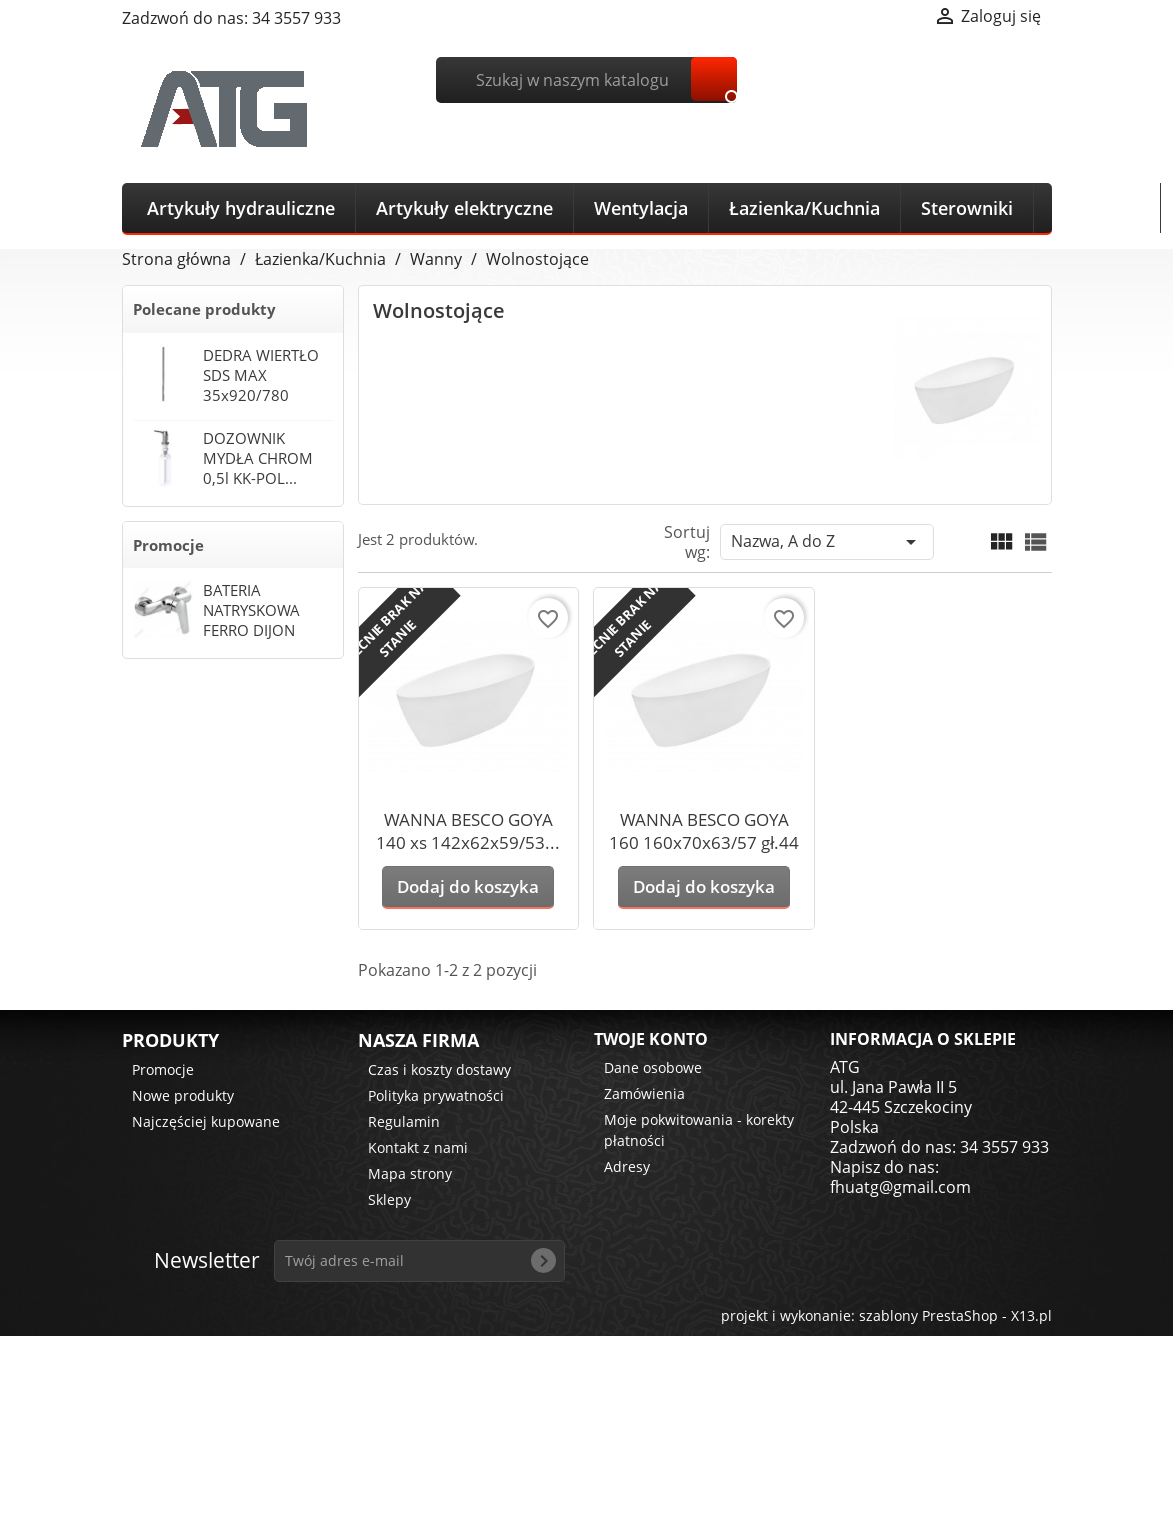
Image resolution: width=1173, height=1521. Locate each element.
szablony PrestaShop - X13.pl (955, 1315)
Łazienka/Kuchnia (804, 208)
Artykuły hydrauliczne (241, 208)
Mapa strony (410, 1173)
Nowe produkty (183, 1095)
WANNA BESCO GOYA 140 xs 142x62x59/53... (468, 831)
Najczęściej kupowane (206, 1121)
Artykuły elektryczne (464, 208)
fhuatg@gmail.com (900, 1187)
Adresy (627, 1166)
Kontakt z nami (418, 1147)
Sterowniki (967, 208)
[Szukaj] (586, 80)
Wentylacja (641, 208)
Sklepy (389, 1199)
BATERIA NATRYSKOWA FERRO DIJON (251, 610)
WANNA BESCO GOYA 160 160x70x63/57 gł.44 (704, 831)
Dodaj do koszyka (468, 886)
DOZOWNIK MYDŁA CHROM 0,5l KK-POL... (258, 458)
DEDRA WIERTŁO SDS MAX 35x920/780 (261, 375)
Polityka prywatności (436, 1095)
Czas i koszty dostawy (439, 1069)
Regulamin (404, 1121)
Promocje (168, 545)
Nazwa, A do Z (827, 542)
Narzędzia (1097, 208)
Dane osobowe (653, 1067)
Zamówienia (644, 1093)
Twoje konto (651, 1039)
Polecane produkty (204, 309)
